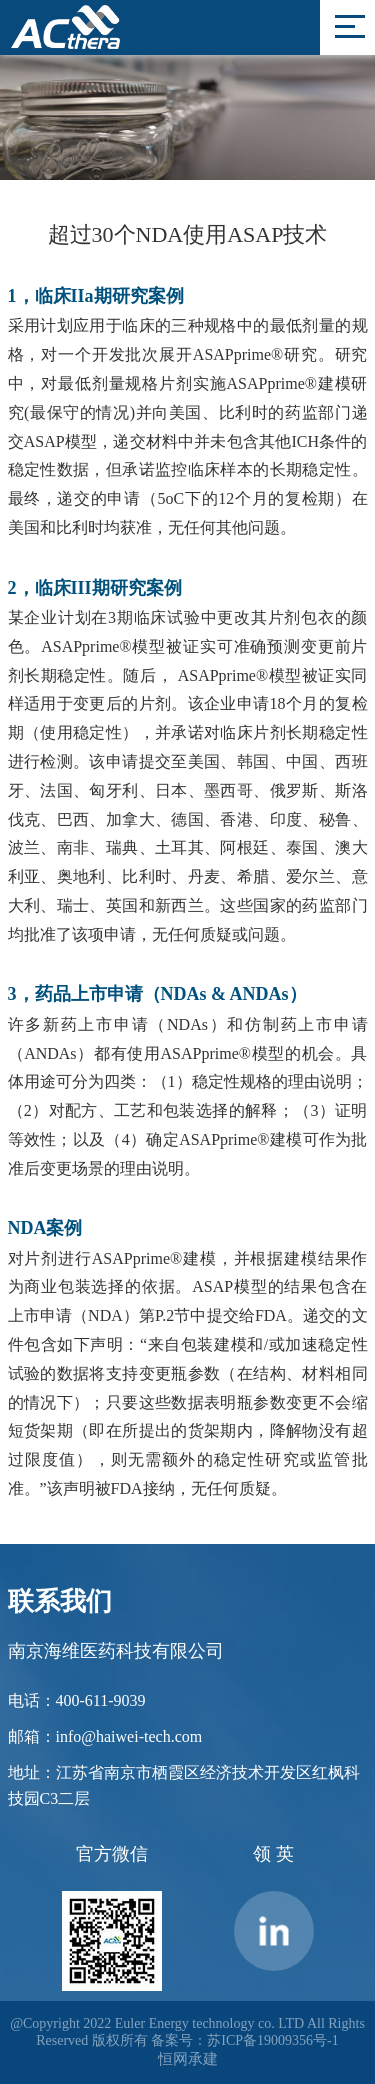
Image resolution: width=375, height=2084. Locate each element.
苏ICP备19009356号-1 (272, 2040)
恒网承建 (188, 2059)
